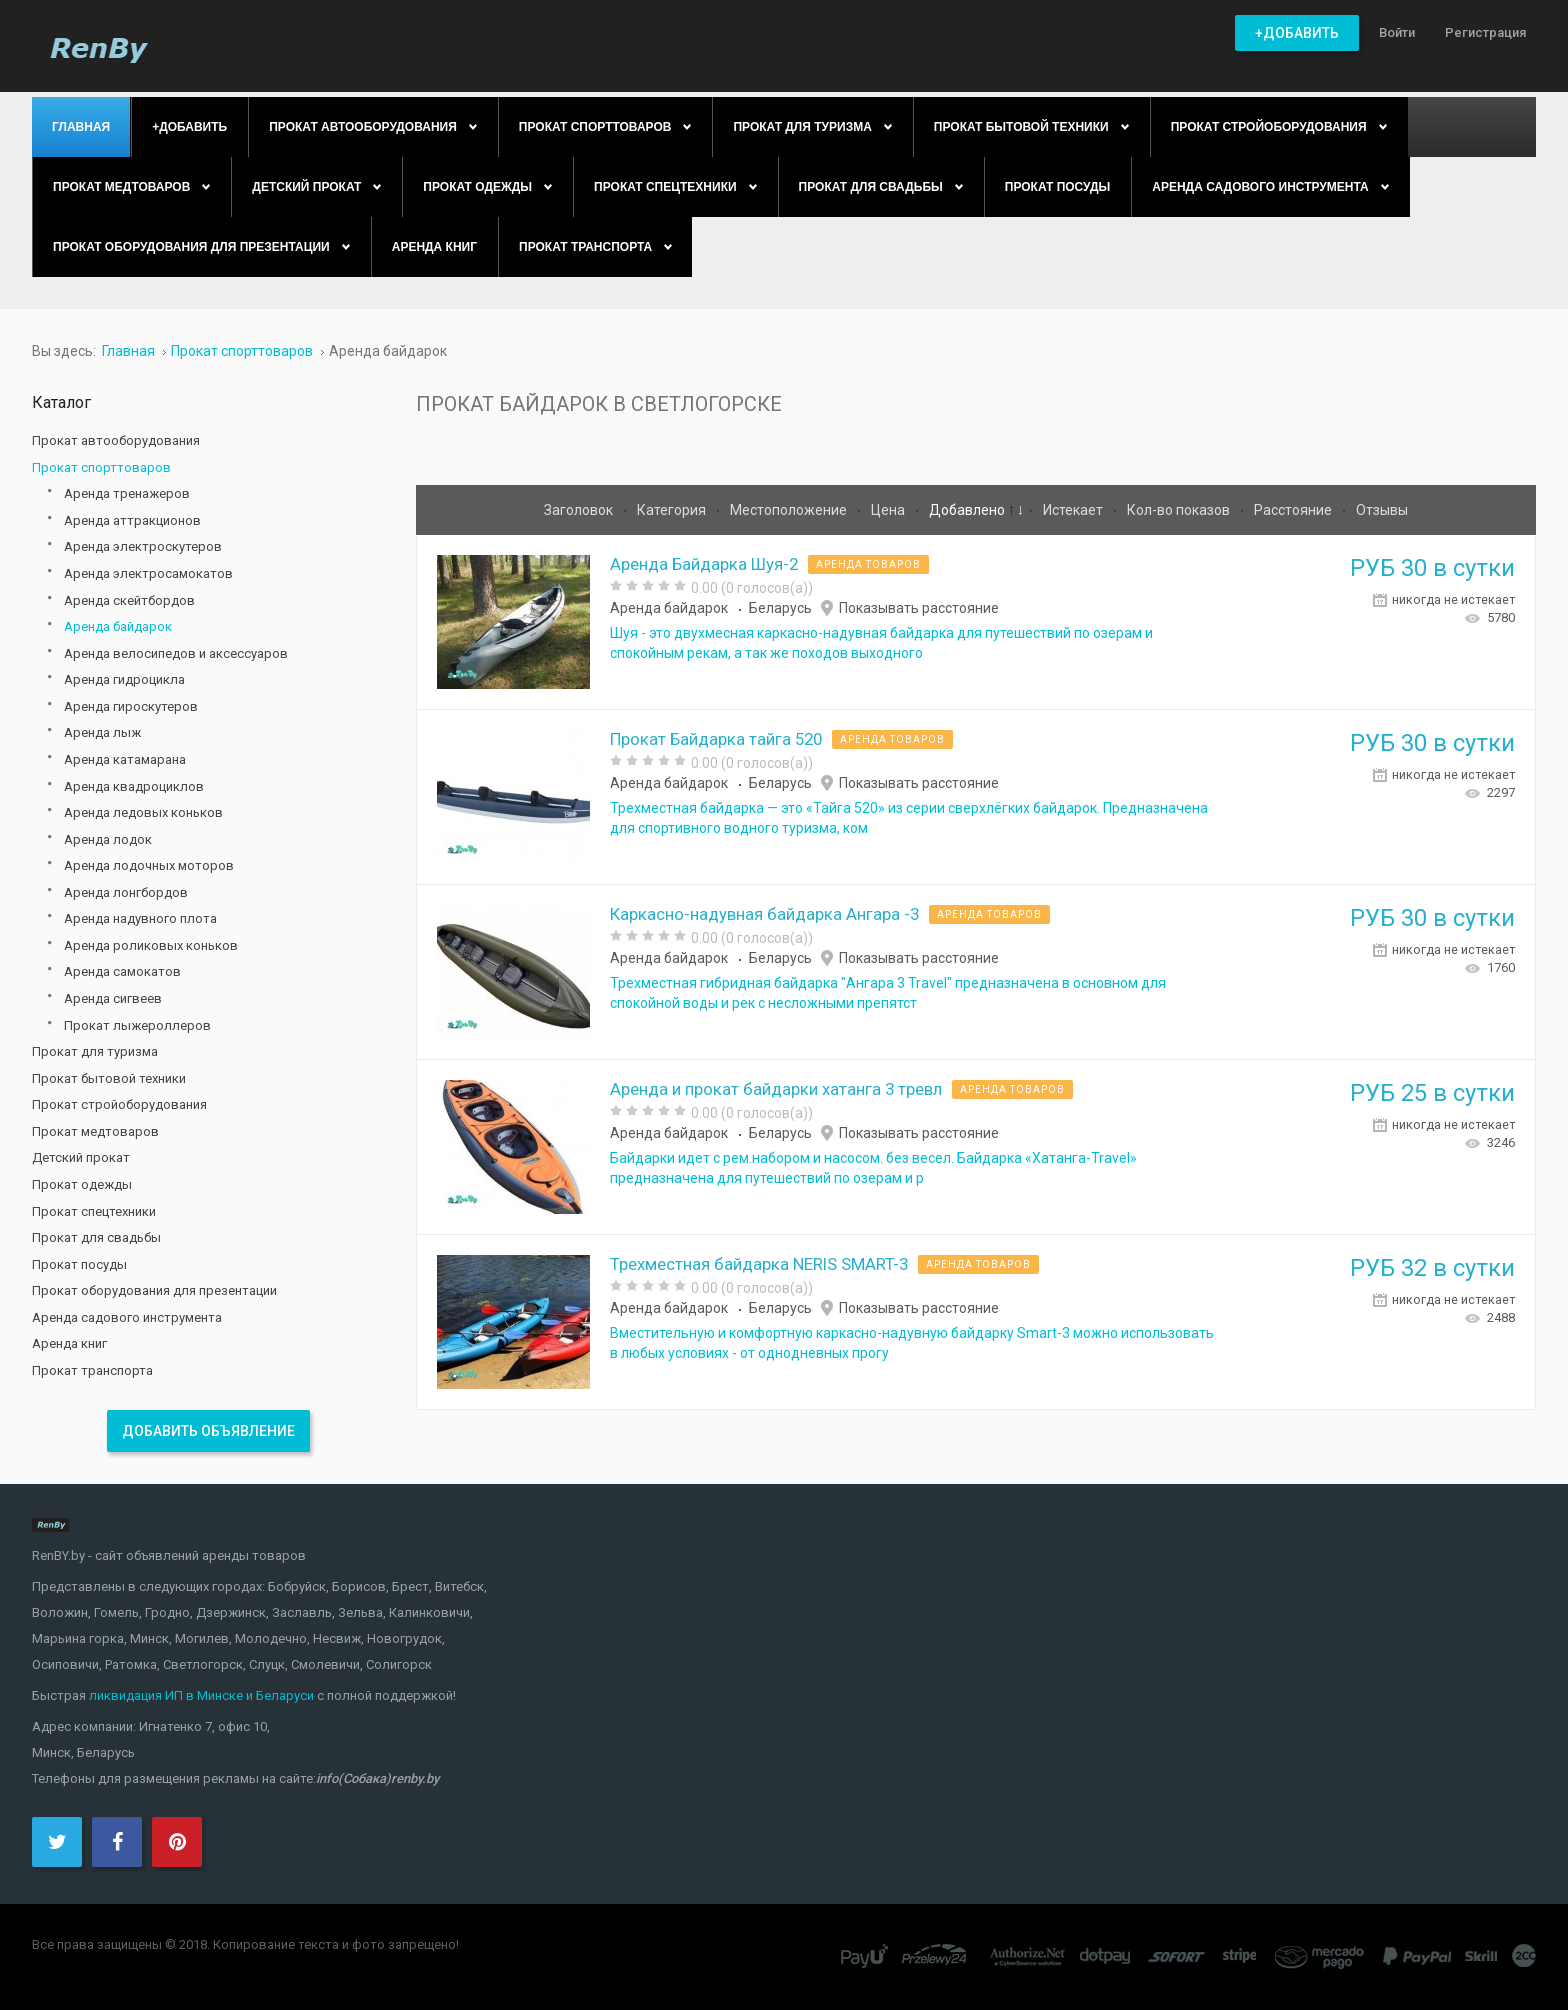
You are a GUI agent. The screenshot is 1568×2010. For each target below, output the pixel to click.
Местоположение (790, 510)
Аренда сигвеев (113, 998)
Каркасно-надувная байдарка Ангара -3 (764, 914)
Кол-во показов (1180, 510)
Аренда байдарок (669, 608)
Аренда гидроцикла (124, 679)
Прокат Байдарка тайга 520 (716, 739)
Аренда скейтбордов (129, 600)
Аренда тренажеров (127, 493)
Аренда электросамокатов (148, 573)
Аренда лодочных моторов (149, 865)
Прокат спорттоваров (101, 467)
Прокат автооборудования (116, 440)
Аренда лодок (108, 839)
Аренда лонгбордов (126, 892)
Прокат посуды (79, 1264)
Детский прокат (81, 1157)
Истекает (1074, 510)
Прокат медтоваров (95, 1131)
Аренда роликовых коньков (151, 945)
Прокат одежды (82, 1184)
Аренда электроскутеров (143, 546)
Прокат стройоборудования (119, 1104)
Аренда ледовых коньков (143, 812)
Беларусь (780, 608)
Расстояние (1294, 510)
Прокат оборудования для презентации (154, 1290)
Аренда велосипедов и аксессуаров (176, 653)
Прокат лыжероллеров (137, 1025)
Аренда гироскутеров (131, 706)
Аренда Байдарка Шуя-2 (704, 564)
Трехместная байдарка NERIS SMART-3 (759, 1264)
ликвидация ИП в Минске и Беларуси (201, 1695)
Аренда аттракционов (132, 520)
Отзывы (1382, 510)
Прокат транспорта (92, 1370)
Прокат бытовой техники (109, 1078)
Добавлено (968, 510)
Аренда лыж (102, 732)
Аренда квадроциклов (134, 786)
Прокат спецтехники (94, 1211)
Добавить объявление (208, 1431)
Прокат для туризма (95, 1051)
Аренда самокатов (122, 971)
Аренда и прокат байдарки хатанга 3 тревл (776, 1089)
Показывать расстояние (919, 608)
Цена (889, 510)
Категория (673, 510)
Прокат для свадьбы (96, 1237)
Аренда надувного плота (140, 918)
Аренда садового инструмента (127, 1317)
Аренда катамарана (125, 759)
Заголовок (580, 510)
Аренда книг (69, 1343)
